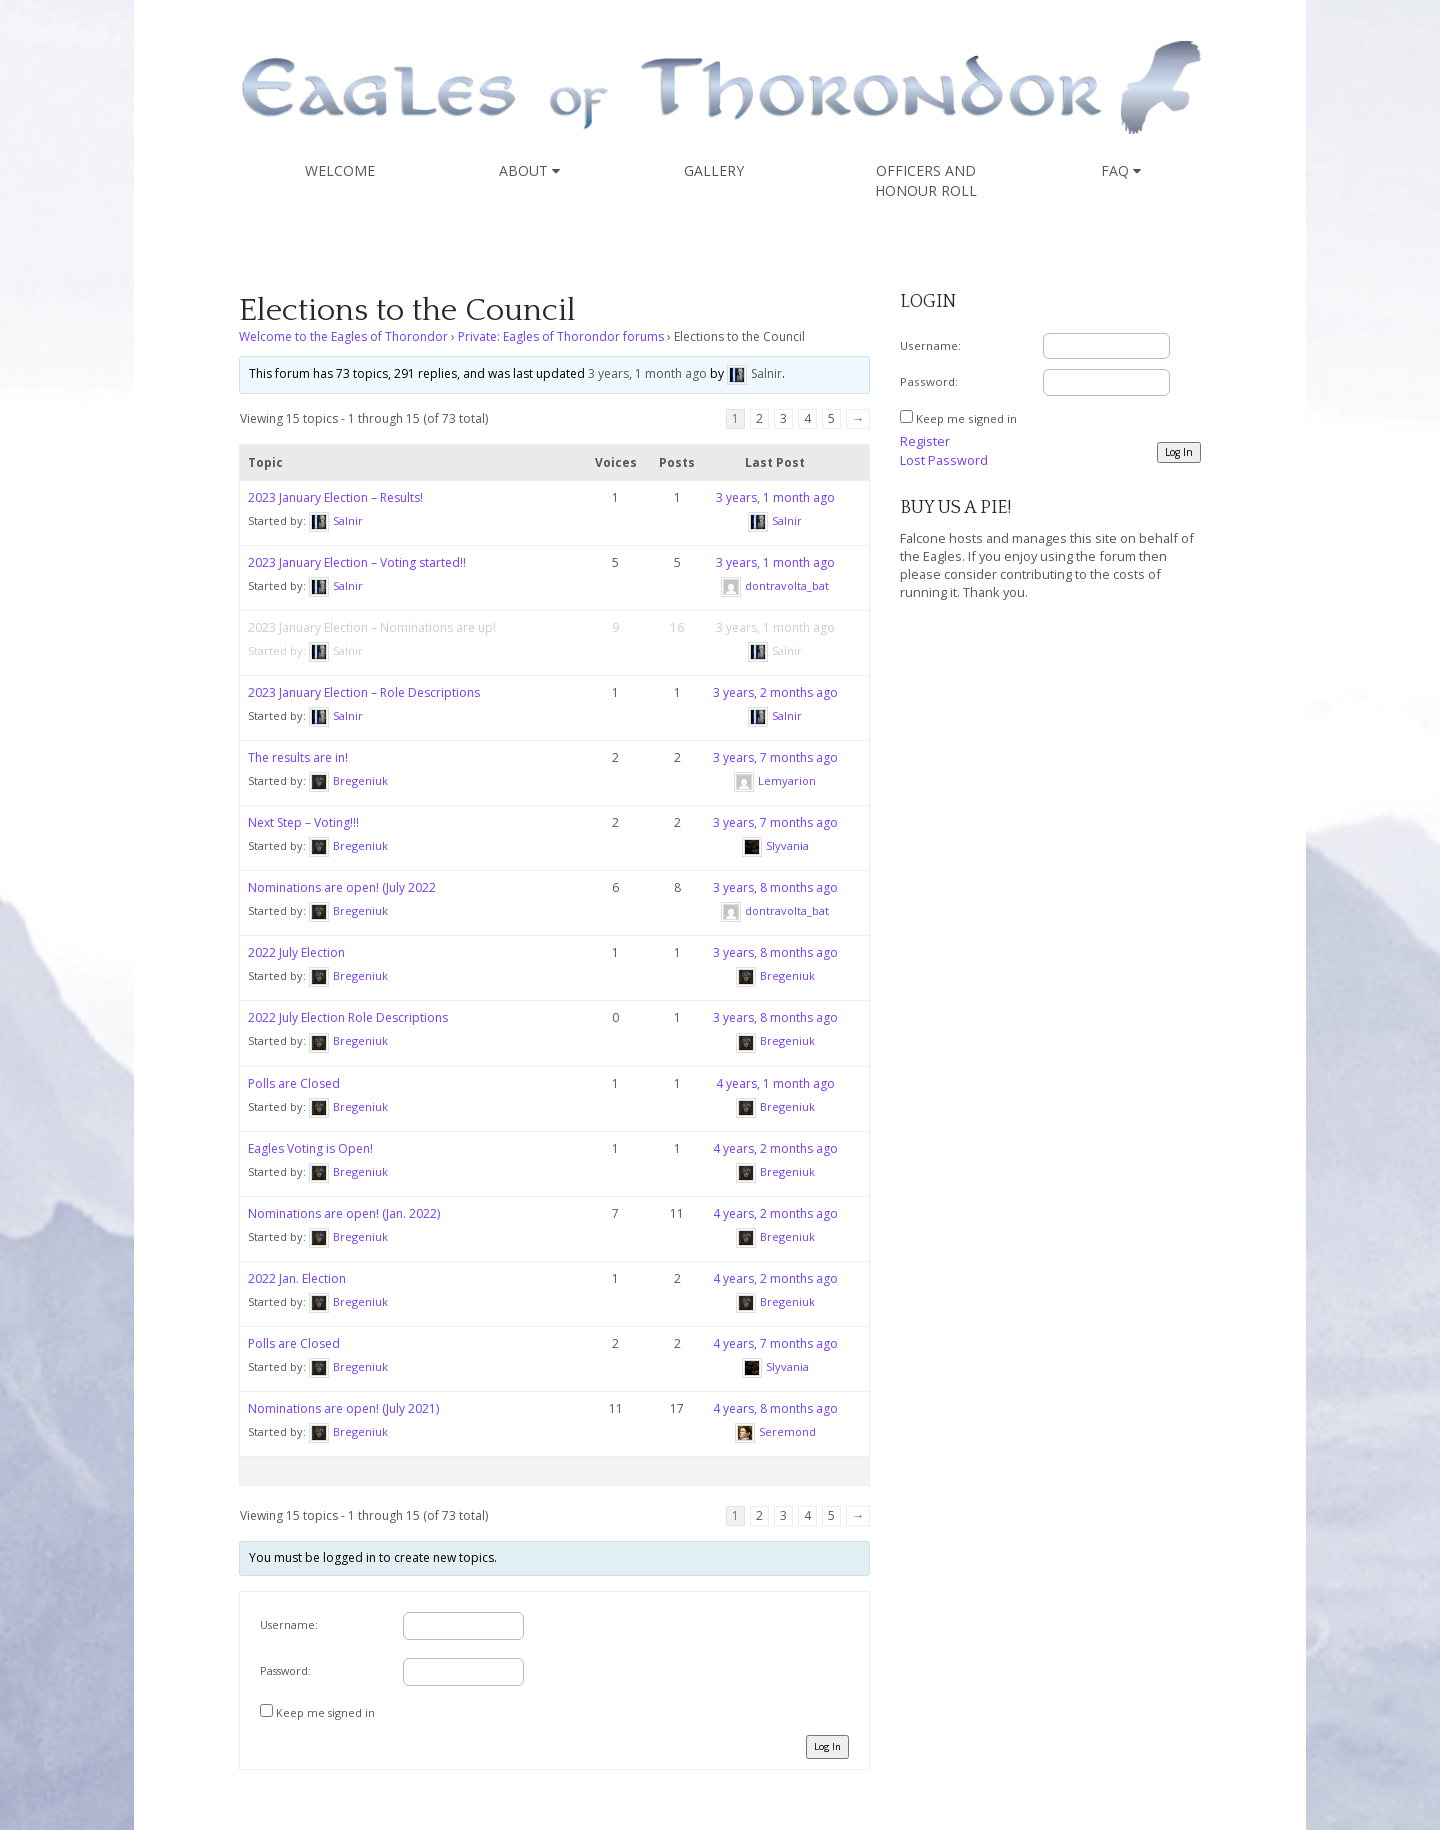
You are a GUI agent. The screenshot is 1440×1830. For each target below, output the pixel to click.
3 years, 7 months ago (775, 757)
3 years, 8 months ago (775, 887)
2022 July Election (296, 952)
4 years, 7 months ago (775, 1343)
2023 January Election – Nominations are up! (372, 627)
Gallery (714, 170)
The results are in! (298, 757)
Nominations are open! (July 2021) (343, 1408)
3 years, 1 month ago (647, 373)
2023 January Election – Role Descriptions (364, 692)
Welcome (340, 170)
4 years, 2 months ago (775, 1148)
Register (925, 441)
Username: (289, 1624)
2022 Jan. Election (297, 1278)
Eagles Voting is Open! (310, 1148)
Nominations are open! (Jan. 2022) (344, 1213)
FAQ (1121, 170)
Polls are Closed (294, 1083)
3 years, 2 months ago (775, 692)
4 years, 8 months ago (775, 1408)
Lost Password (944, 460)
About (529, 170)
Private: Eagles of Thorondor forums (561, 336)
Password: (285, 1670)
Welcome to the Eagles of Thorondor (343, 336)
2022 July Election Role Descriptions (348, 1017)
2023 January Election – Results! (335, 497)
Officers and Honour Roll (926, 180)
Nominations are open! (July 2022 (342, 887)
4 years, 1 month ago (775, 1083)
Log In (827, 1746)
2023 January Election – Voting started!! (357, 562)
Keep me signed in (325, 1712)
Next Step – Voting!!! (303, 822)
